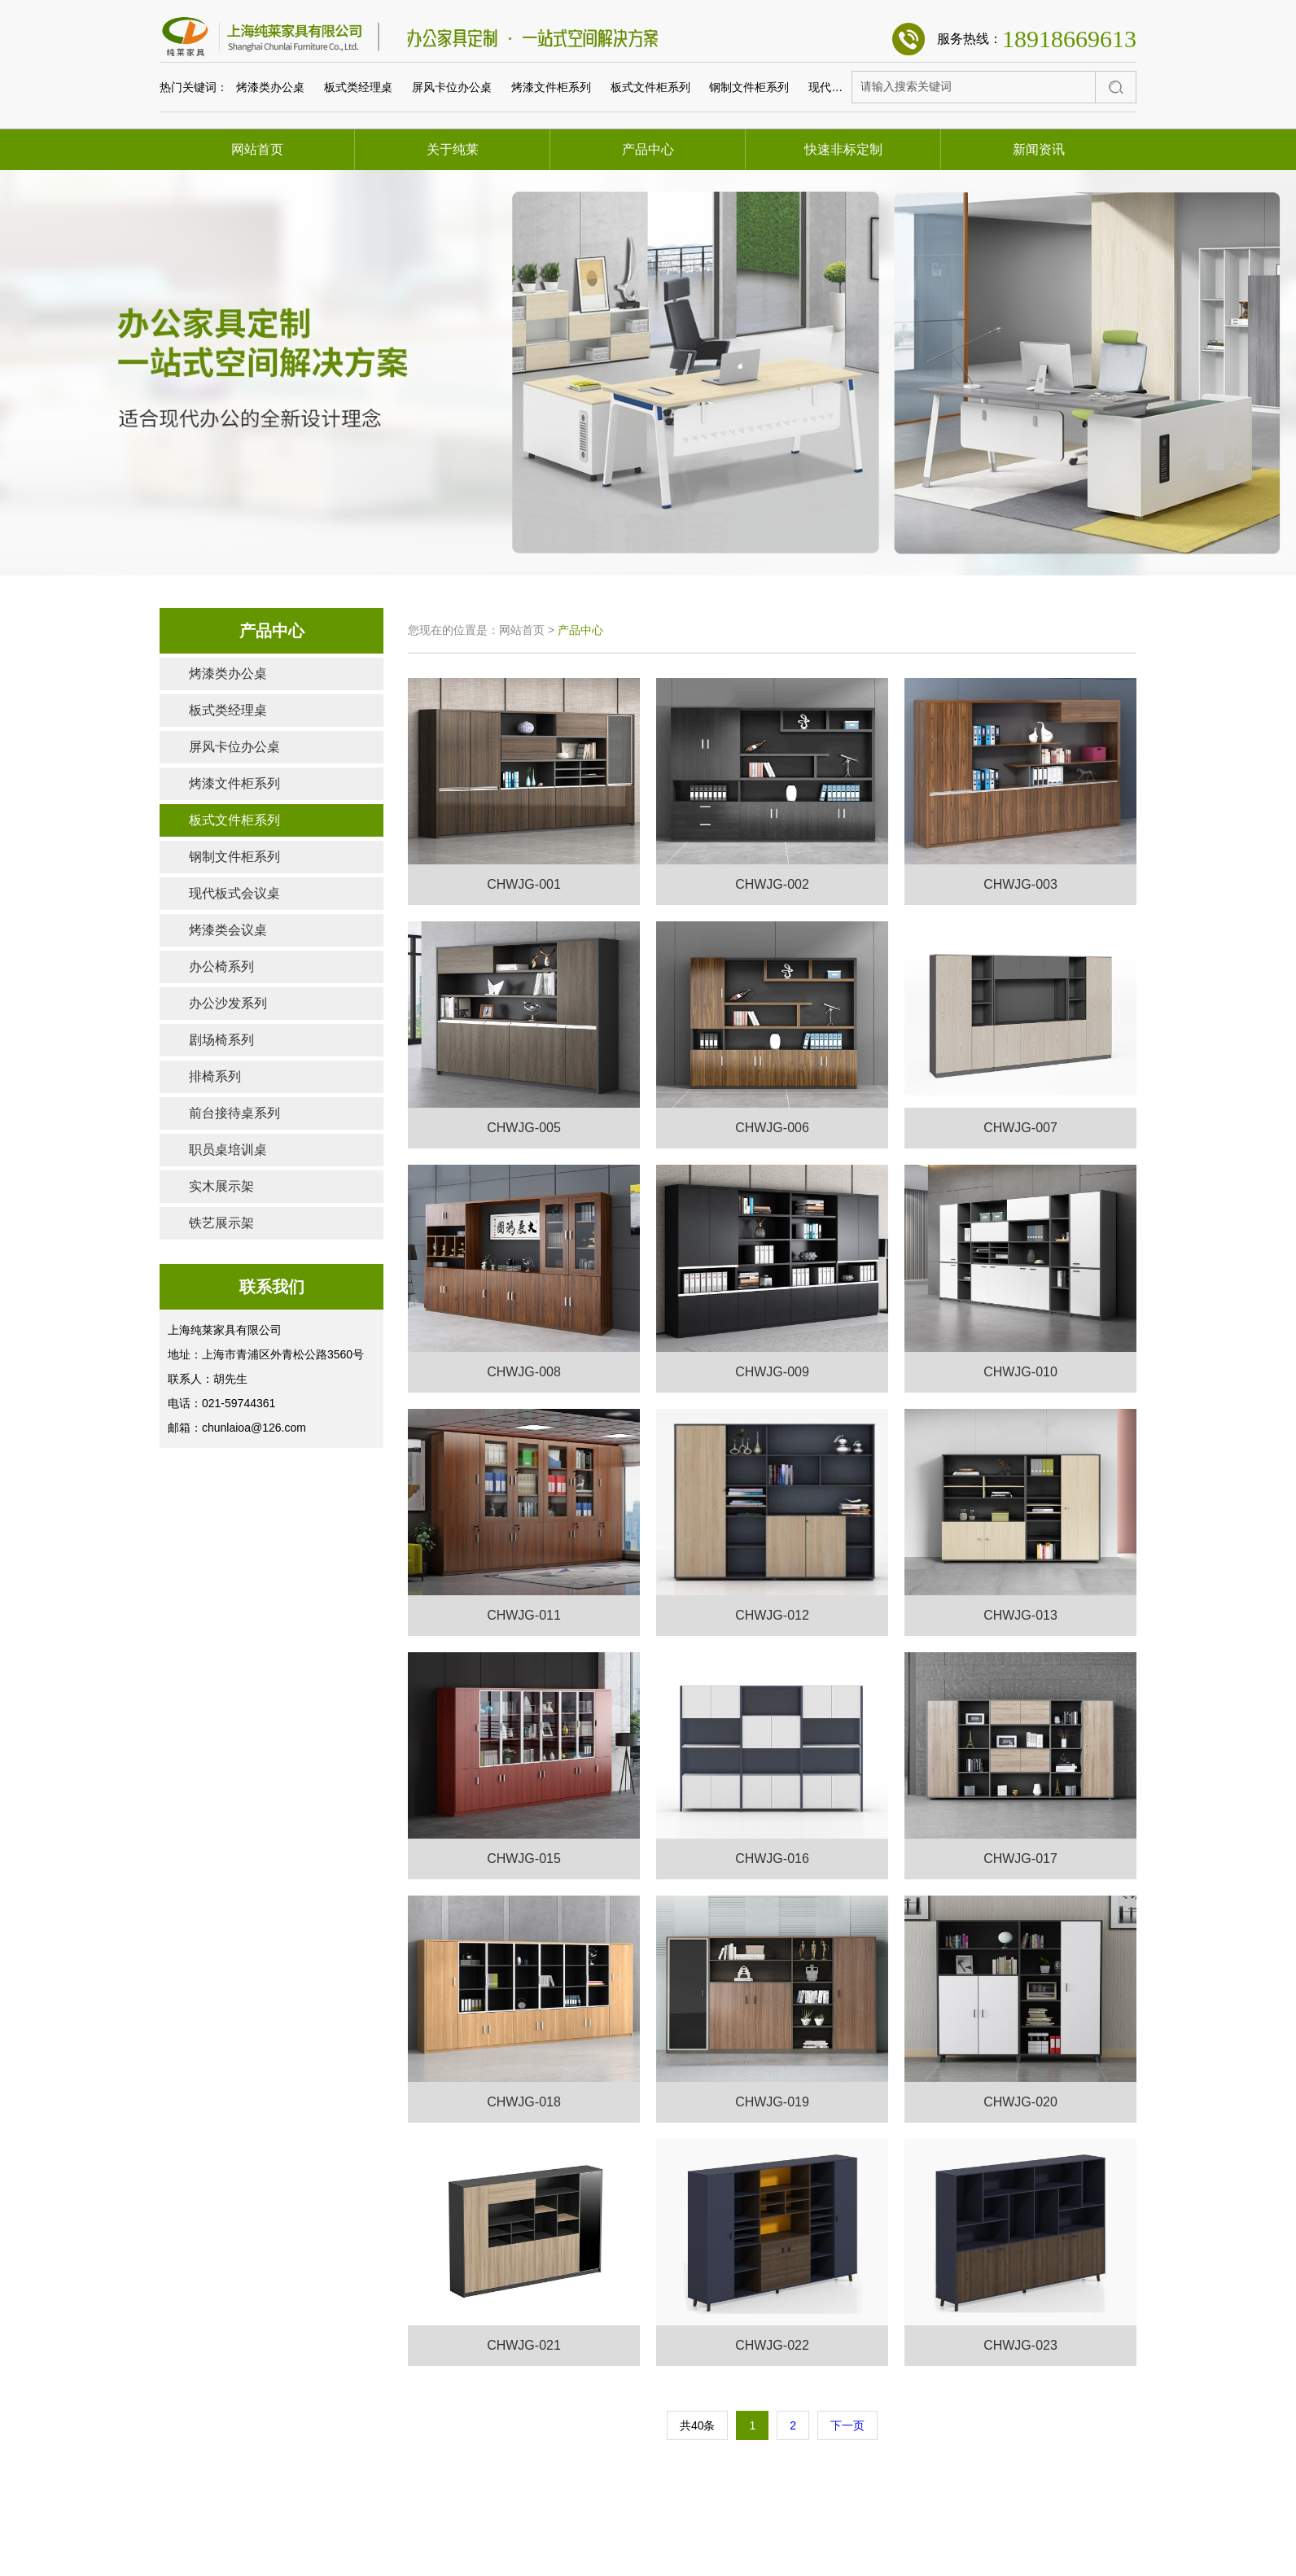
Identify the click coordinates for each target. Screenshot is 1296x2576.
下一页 (847, 2425)
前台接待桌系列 (234, 1113)
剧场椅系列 (221, 1040)
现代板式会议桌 (848, 89)
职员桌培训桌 (228, 1150)
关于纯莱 (453, 149)
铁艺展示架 (221, 1223)
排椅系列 (215, 1076)
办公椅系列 (221, 966)
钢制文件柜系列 (749, 89)
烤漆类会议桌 (228, 930)
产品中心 (648, 149)
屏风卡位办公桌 (452, 89)
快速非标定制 (843, 149)
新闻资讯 (1039, 149)
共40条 (698, 2425)
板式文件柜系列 (650, 89)
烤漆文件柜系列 (551, 89)
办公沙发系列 (228, 1003)
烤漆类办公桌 (270, 89)
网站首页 (257, 149)
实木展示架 (221, 1186)
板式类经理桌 (358, 89)
